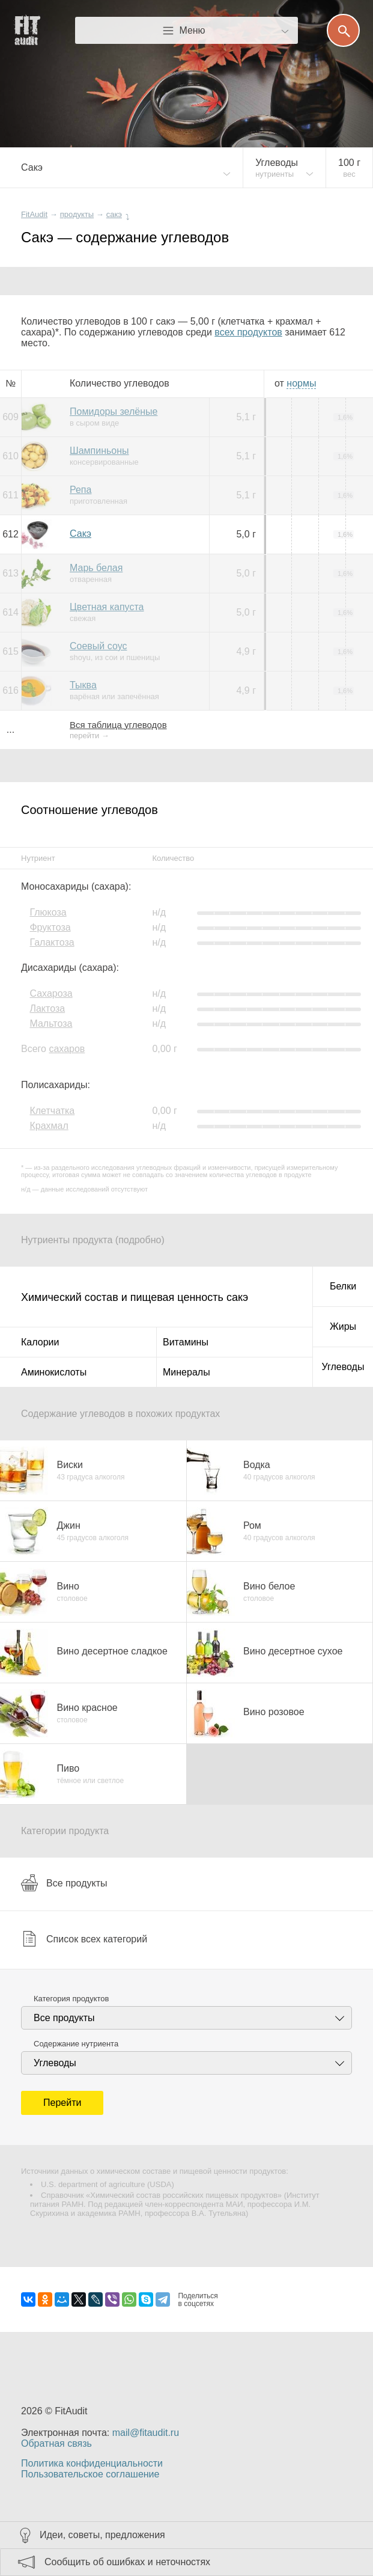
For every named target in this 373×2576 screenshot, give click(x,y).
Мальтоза (50, 1023)
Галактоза (51, 942)
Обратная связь (56, 2443)
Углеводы (343, 1367)
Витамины (185, 1342)
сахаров (67, 1049)
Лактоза (47, 1008)
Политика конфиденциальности (92, 2463)
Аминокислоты (53, 1372)
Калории (40, 1342)
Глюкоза (47, 912)
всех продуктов (248, 332)
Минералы (186, 1372)
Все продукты (64, 1882)
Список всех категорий (84, 1938)
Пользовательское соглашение (90, 2474)
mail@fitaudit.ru (145, 2433)
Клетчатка (51, 1111)
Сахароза (50, 993)
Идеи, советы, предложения (102, 2535)
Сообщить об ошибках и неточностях (127, 2562)
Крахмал (48, 1126)
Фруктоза (49, 927)
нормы (301, 383)
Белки (343, 1286)
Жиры (343, 1326)
